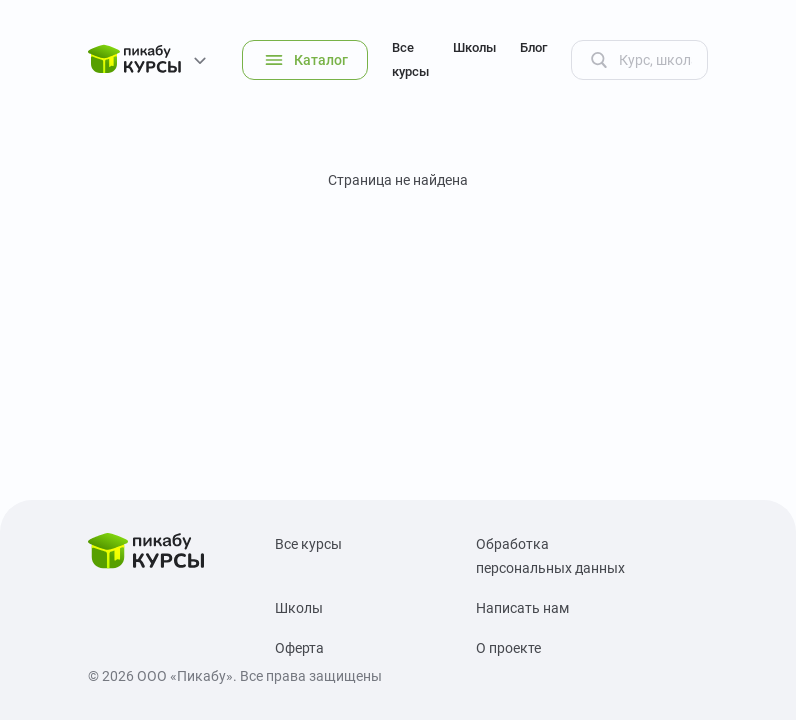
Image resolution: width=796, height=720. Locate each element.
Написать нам (522, 608)
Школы (474, 47)
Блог (533, 47)
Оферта (299, 648)
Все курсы (410, 59)
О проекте (508, 648)
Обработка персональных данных (550, 556)
